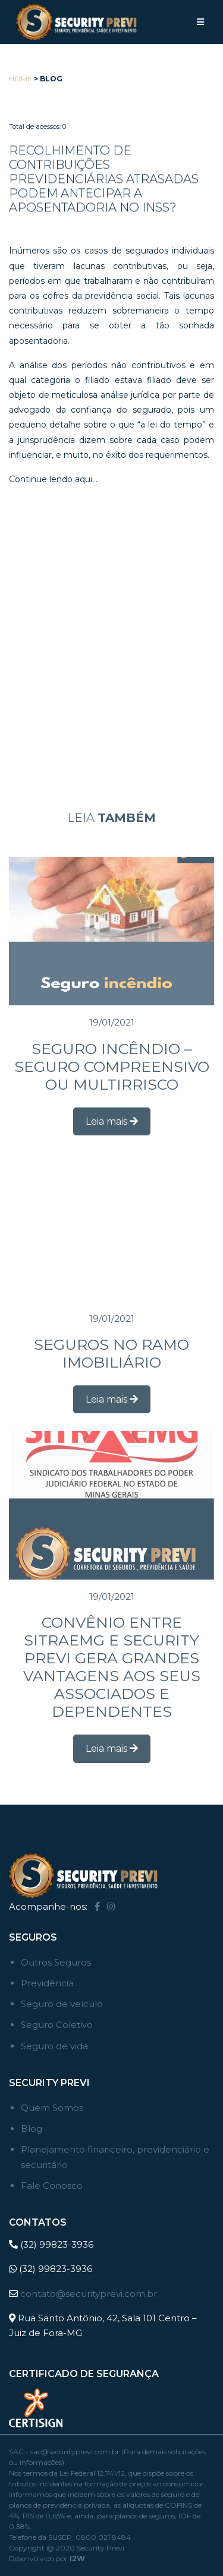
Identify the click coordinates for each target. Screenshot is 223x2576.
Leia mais (112, 1121)
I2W (77, 2558)
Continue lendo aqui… (53, 479)
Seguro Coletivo (57, 2024)
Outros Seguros (56, 1962)
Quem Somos (52, 2107)
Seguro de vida (54, 2046)
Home (20, 78)
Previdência (47, 1983)
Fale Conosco (52, 2185)
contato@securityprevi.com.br (88, 2293)
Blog (31, 2128)
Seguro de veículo (62, 2003)
